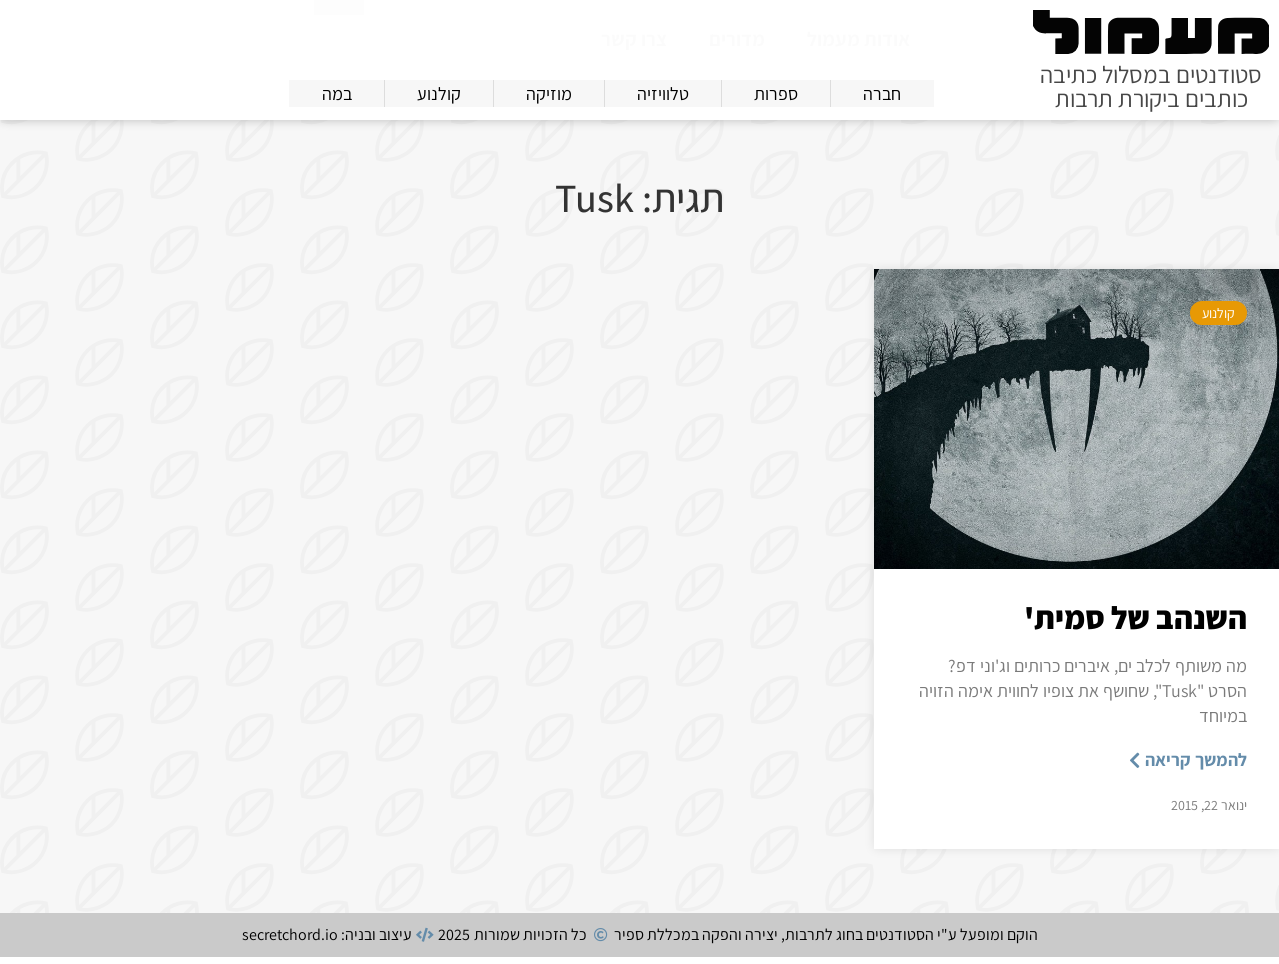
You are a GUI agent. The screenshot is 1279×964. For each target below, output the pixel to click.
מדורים (737, 39)
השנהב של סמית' (1135, 624)
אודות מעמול (858, 39)
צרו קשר (634, 39)
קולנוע (1218, 320)
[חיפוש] (339, 34)
